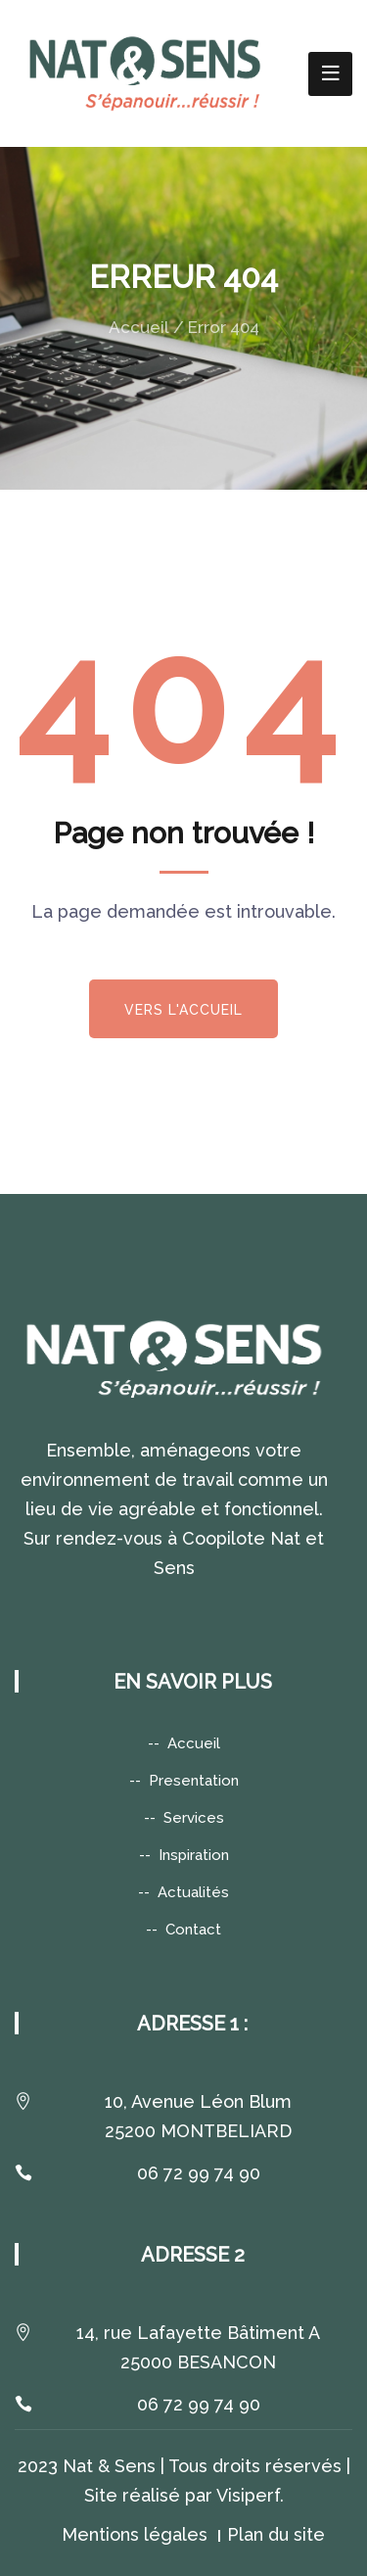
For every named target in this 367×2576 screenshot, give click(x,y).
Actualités (193, 1892)
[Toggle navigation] (330, 74)
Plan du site (276, 2534)
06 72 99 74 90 (198, 2173)
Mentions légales (134, 2534)
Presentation (194, 1780)
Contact (193, 1929)
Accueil (139, 327)
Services (193, 1818)
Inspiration (194, 1855)
